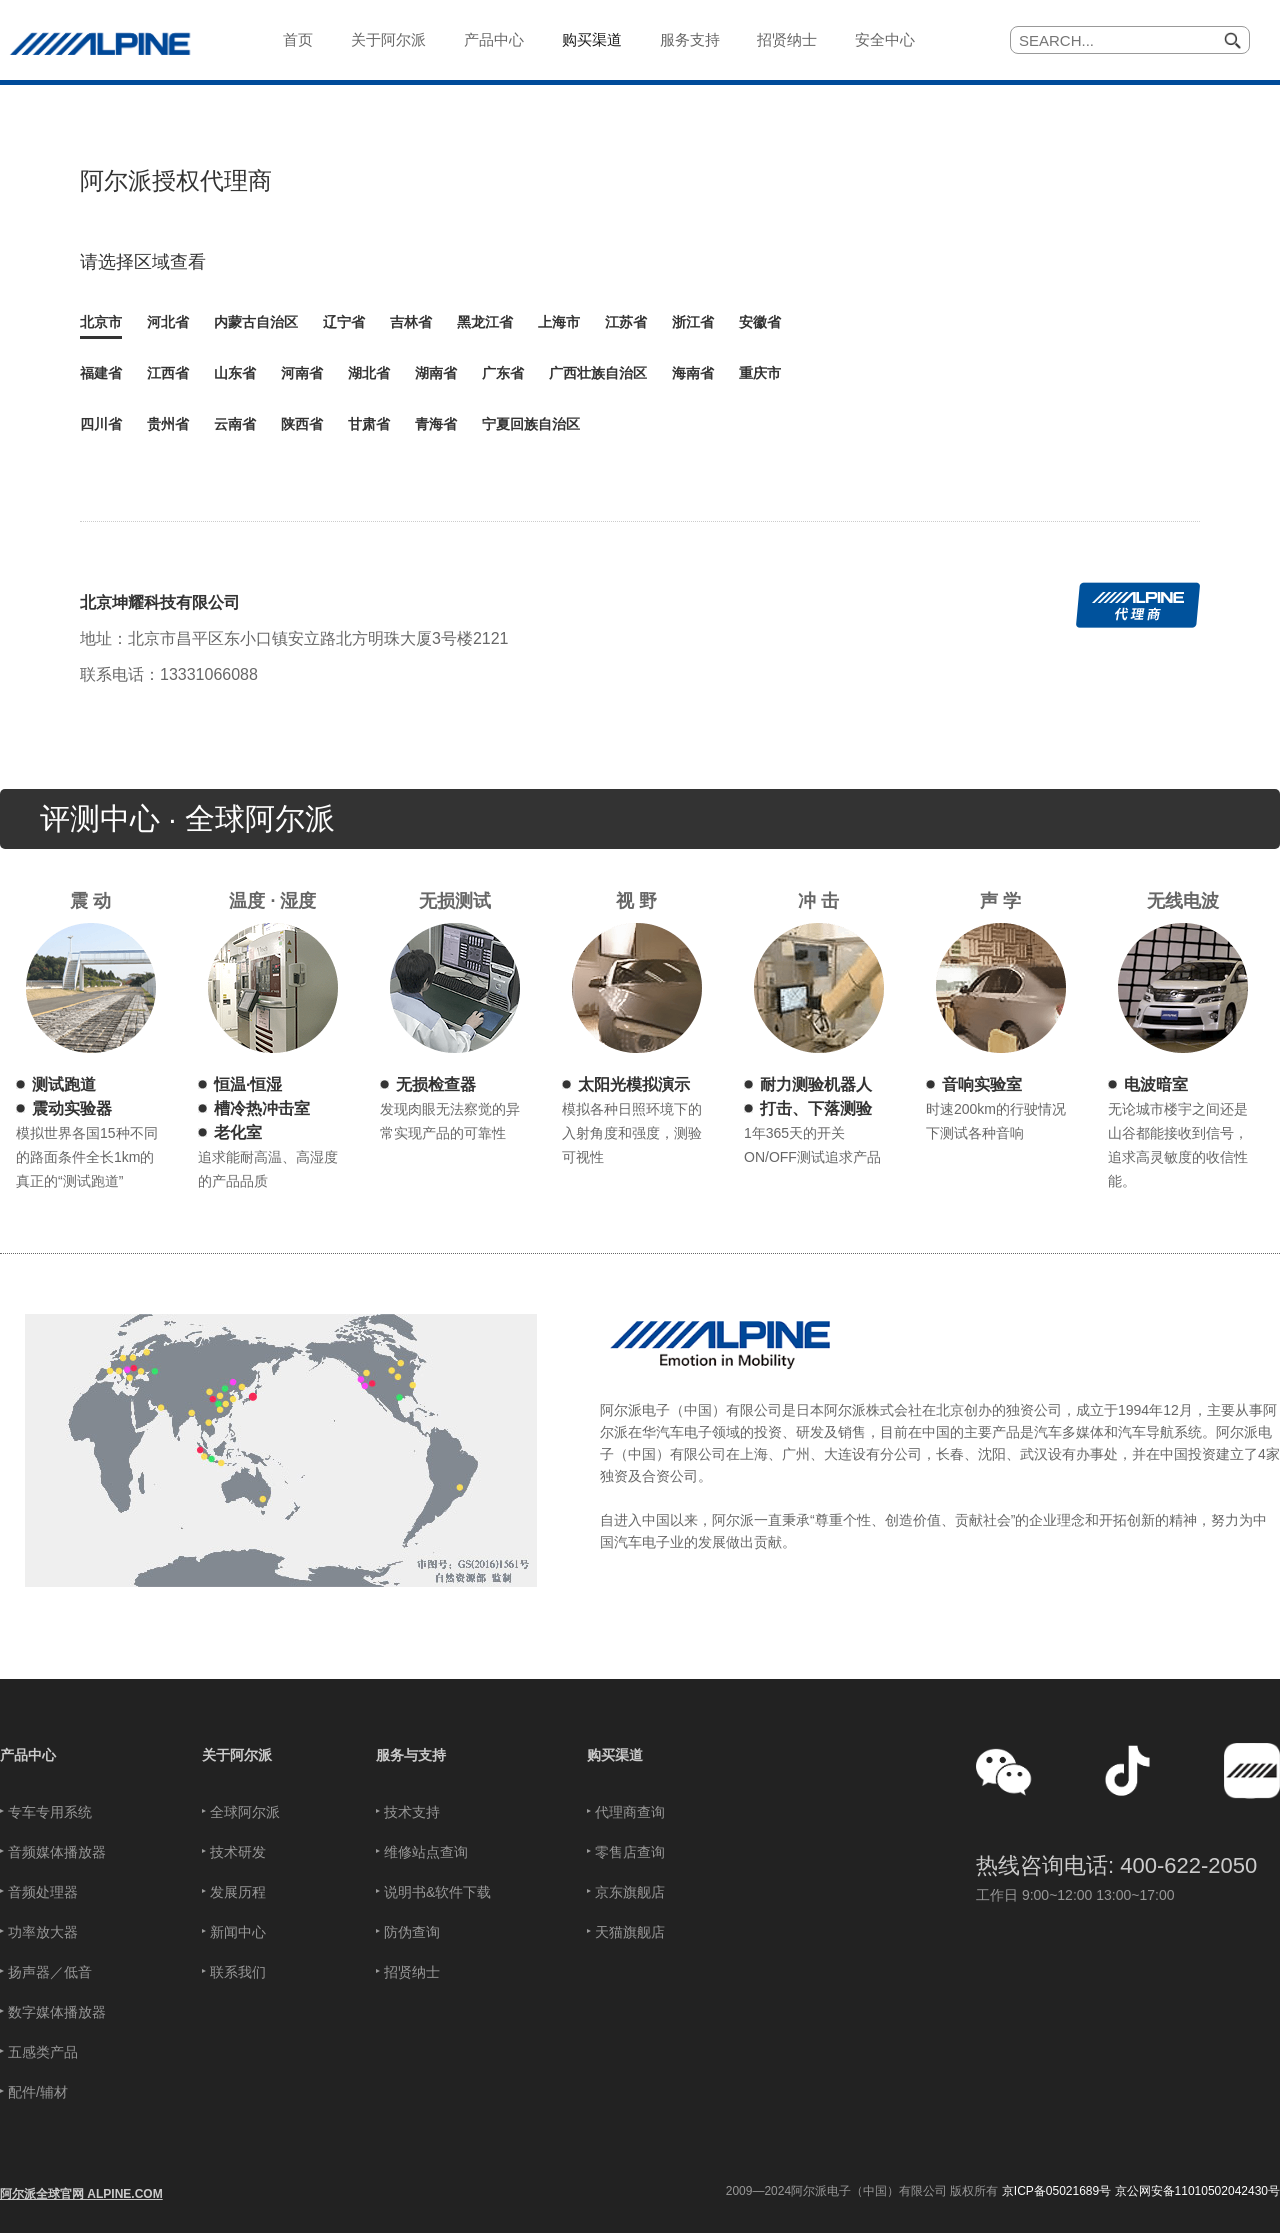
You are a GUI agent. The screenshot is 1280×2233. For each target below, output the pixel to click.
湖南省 (436, 373)
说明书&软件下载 (437, 1892)
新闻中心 (238, 1932)
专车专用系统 (50, 1812)
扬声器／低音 (50, 1972)
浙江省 (693, 322)
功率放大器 (43, 1932)
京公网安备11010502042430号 (1197, 2191)
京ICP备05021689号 (1056, 2191)
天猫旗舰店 (630, 1932)
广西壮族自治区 (598, 373)
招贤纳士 (412, 1972)
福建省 (101, 373)
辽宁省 (344, 322)
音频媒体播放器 (57, 1852)
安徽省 (760, 322)
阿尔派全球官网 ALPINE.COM (81, 2194)
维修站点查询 (426, 1852)
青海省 (436, 424)
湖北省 (369, 373)
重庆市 (760, 373)
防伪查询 (412, 1932)
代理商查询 (630, 1812)
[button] (1004, 1771)
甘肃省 (369, 424)
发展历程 (238, 1892)
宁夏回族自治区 (531, 424)
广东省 (503, 373)
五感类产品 (43, 2052)
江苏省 (626, 322)
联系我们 (238, 1972)
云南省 (235, 424)
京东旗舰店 (630, 1892)
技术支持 (412, 1812)
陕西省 (302, 424)
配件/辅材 (38, 2092)
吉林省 (411, 322)
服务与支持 (411, 1755)
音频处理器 (43, 1892)
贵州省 (168, 424)
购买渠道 (615, 1755)
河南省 (302, 373)
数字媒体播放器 (57, 2012)
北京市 (101, 322)
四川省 (101, 424)
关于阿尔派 (237, 1755)
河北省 (168, 322)
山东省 (235, 373)
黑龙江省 (485, 322)
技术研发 (238, 1852)
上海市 (559, 322)
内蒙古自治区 (256, 322)
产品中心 (28, 1755)
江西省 (168, 373)
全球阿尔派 (245, 1812)
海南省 (693, 373)
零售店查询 (630, 1852)
